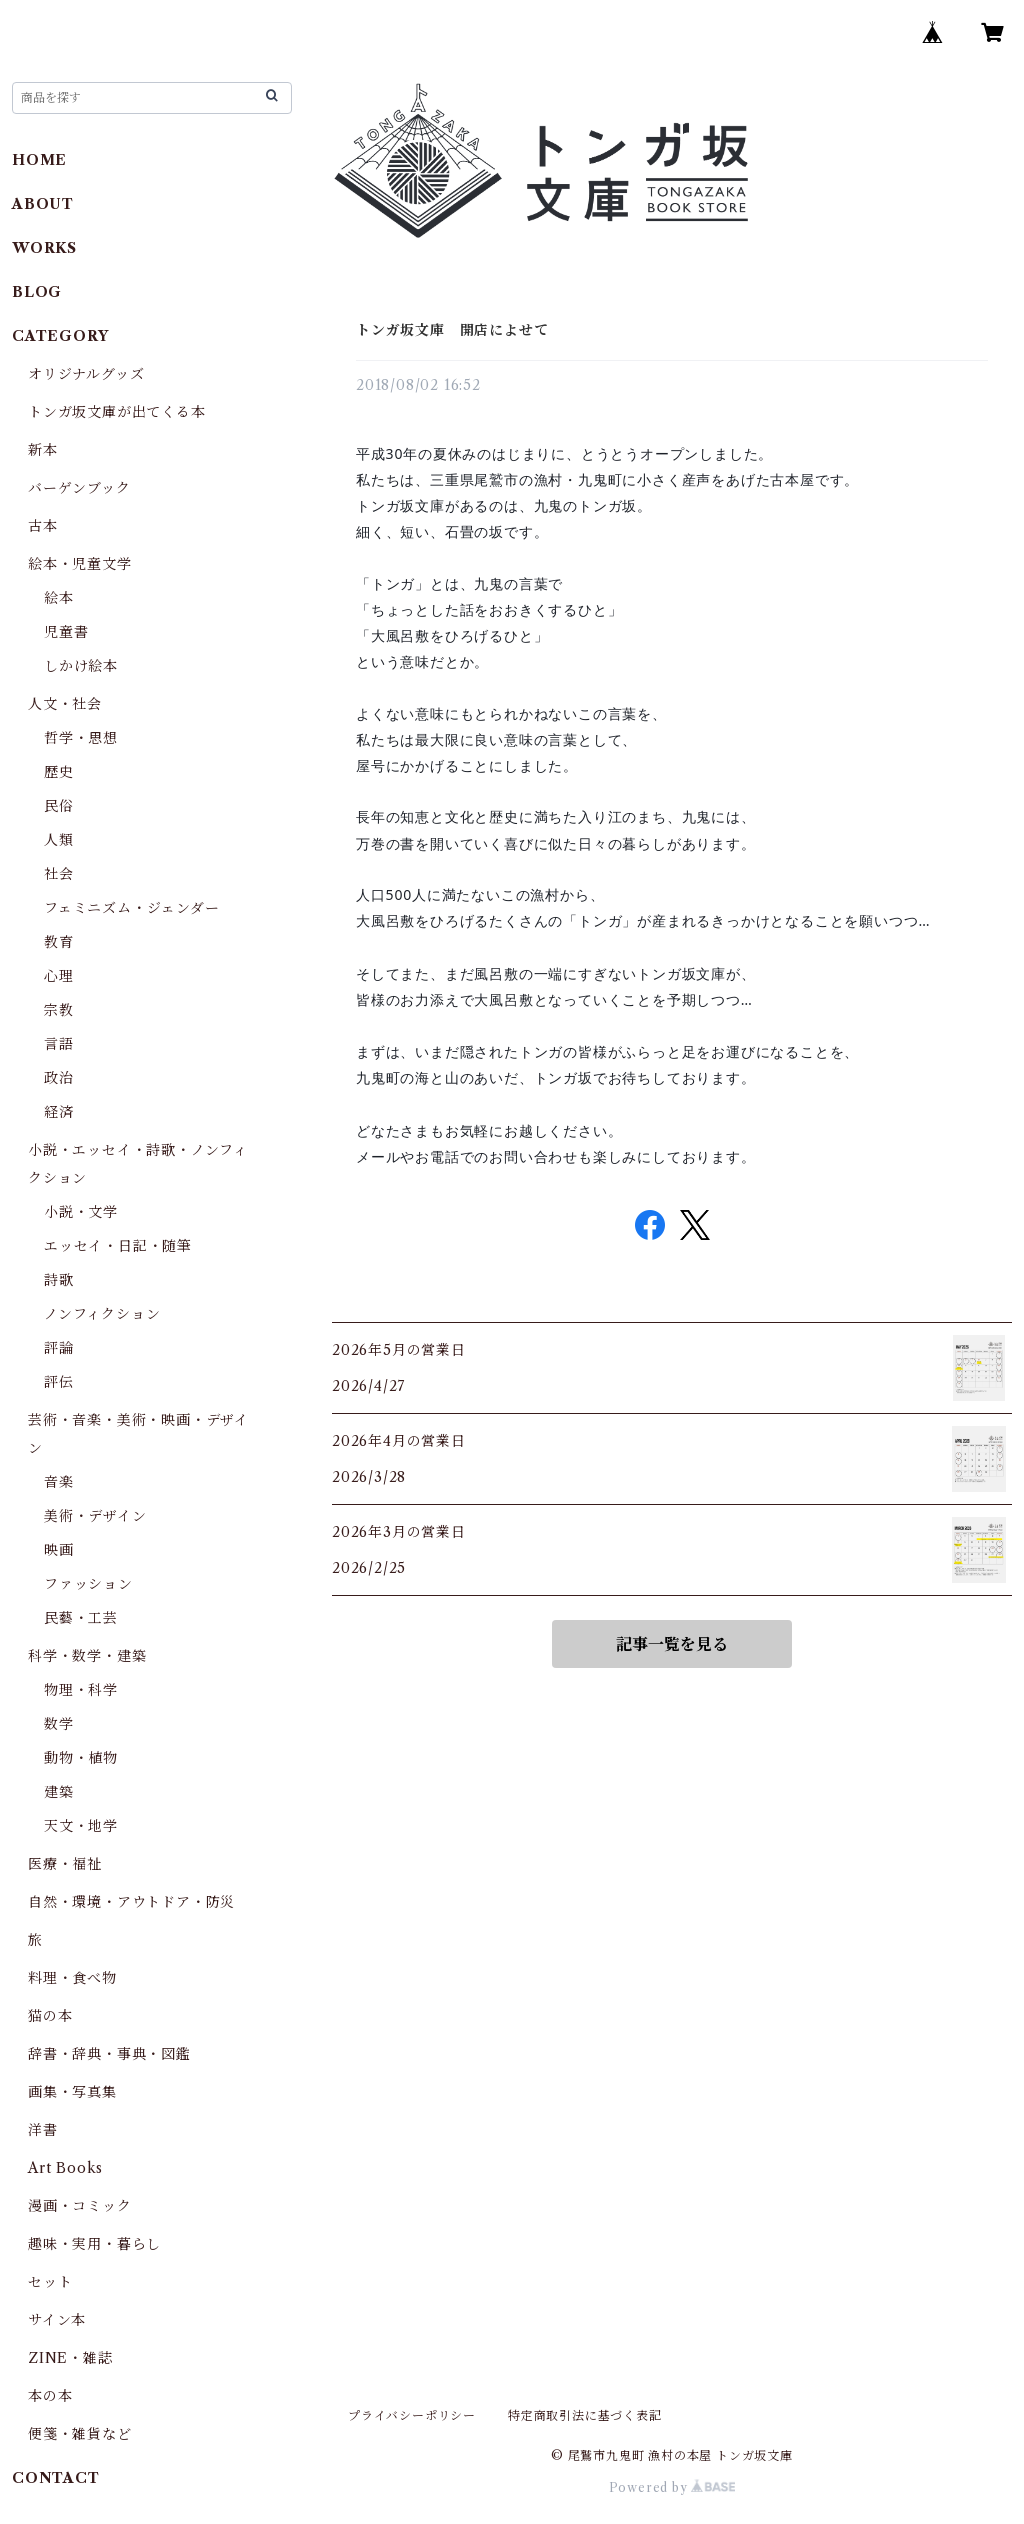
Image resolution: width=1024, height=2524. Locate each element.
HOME (39, 160)
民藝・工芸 (81, 1618)
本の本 (50, 2396)
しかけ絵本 (81, 666)
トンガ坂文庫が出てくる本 (117, 412)
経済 (59, 1112)
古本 (43, 526)
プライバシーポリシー (412, 2415)
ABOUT (43, 204)
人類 (59, 840)
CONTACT (56, 2478)
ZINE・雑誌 (70, 2358)
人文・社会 (65, 704)
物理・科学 (81, 1690)
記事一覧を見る (672, 1644)
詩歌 (59, 1280)
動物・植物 (81, 1758)
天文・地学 (81, 1826)
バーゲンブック (79, 488)
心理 (59, 976)
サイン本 (57, 2320)
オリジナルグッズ (86, 374)
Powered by (672, 2487)
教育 (59, 942)
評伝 (59, 1382)
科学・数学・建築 (87, 1656)
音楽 (59, 1482)
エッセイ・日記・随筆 (118, 1246)
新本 (43, 450)
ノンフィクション (102, 1314)
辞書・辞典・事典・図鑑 (109, 2054)
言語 (59, 1044)
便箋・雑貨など (80, 2434)
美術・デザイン (95, 1516)
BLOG (37, 292)
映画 (59, 1550)
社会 (59, 874)
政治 (59, 1078)
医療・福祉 (65, 1864)
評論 (59, 1348)
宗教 (59, 1010)
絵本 (59, 598)
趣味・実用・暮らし (94, 2244)
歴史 (59, 772)
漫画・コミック (80, 2206)
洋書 (43, 2130)
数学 (59, 1724)
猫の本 (50, 2016)
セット (50, 2282)
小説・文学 (81, 1212)
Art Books (65, 2168)
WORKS (44, 248)
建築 (59, 1792)
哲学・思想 (81, 738)
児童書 (66, 632)
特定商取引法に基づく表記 (585, 2415)
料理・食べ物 (72, 1978)
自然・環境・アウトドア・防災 (131, 1902)
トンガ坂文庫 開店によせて (452, 330)
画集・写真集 (72, 2092)
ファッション (88, 1584)
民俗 (59, 806)
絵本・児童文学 (80, 564)
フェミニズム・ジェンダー (132, 908)
